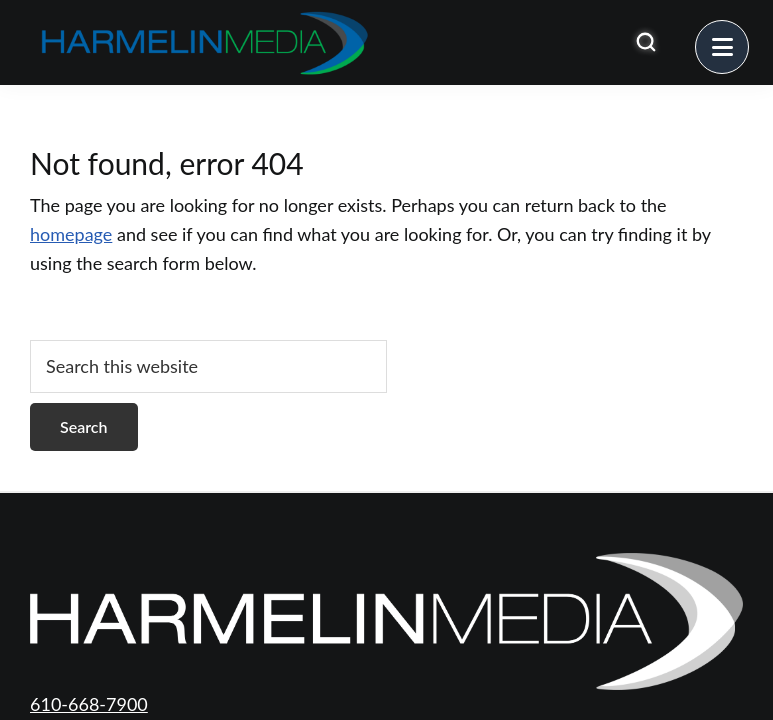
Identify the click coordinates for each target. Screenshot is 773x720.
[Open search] (646, 42)
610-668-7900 (89, 704)
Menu (748, 35)
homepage (71, 234)
